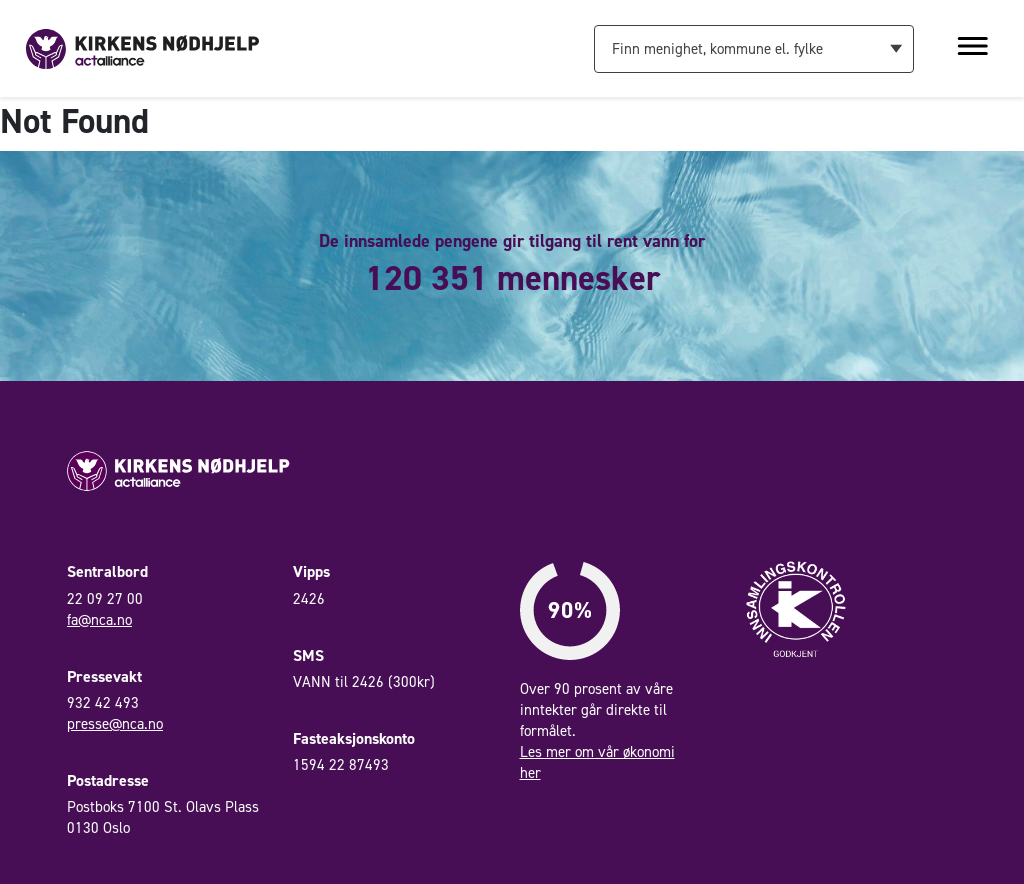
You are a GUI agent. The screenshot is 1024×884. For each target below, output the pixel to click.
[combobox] (754, 49)
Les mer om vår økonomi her (597, 762)
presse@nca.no (115, 724)
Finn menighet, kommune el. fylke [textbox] (717, 49)
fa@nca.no (99, 620)
